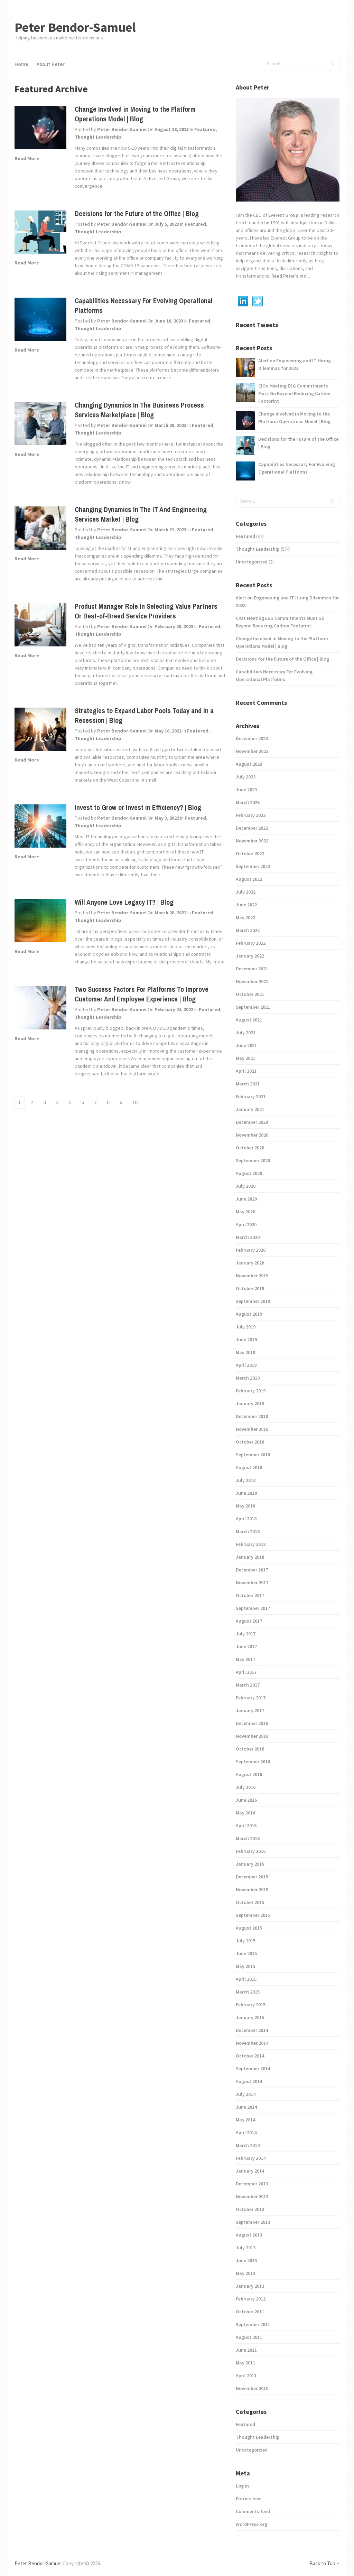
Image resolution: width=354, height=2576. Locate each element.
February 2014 (251, 2158)
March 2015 (248, 1992)
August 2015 (249, 1928)
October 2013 (250, 2209)
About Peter (51, 64)
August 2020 (249, 1173)
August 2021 (249, 1020)
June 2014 (246, 2107)
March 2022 (248, 930)
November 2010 (252, 2388)
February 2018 (251, 1544)
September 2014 (253, 2068)
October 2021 (250, 994)
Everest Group (283, 215)
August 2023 (249, 764)
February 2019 (251, 1391)
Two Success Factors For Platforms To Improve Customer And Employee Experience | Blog (141, 994)
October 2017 (250, 1595)
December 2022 (252, 828)
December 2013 (252, 2184)
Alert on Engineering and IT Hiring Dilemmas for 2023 (294, 364)
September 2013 (253, 2222)
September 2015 (253, 1915)
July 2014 (245, 2094)
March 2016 (248, 1838)
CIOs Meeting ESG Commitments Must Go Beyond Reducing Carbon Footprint (294, 393)
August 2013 (249, 2235)
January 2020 (250, 1263)
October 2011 (250, 2311)
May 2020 (245, 1211)
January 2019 (250, 1403)
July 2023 (245, 777)
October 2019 (250, 1288)
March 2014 (248, 2145)
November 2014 (252, 2043)
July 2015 (245, 1941)
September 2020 (253, 1160)
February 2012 (251, 2299)
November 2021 (252, 981)
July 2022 (245, 892)
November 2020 (252, 1135)
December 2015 (252, 1877)
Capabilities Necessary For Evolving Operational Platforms (296, 468)
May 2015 (245, 1966)
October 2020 (250, 1148)
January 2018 (250, 1557)
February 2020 (251, 1250)
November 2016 (252, 1736)
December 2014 (252, 2030)
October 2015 (250, 1902)
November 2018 (252, 1429)
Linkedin (243, 301)
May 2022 (245, 917)
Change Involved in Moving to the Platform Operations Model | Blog (135, 113)
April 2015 (246, 1979)
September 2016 (253, 1761)
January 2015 (250, 2017)
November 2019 (252, 1275)
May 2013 (245, 2273)
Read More (27, 158)
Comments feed (253, 2511)
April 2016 (246, 1825)
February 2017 (251, 1698)
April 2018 (246, 1518)
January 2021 (250, 1109)
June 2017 (246, 1646)
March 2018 (248, 1531)
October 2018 (250, 1442)
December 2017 (252, 1570)
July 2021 (245, 1032)
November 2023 (252, 751)
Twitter (257, 301)
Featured (205, 129)
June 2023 (246, 789)
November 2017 (252, 1582)
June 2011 (246, 2350)
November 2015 (252, 1889)
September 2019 (253, 1301)
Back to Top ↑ (324, 2563)
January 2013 (250, 2286)
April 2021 (246, 1071)
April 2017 (246, 1672)
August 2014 (249, 2081)
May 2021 (245, 1058)
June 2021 (246, 1045)
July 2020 (245, 1186)
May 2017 (245, 1659)
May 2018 (245, 1506)
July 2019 (245, 1327)
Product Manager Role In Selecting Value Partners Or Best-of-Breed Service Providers (146, 610)
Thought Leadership (98, 137)
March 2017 (248, 1685)
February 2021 (251, 1096)
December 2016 (252, 1723)
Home (21, 64)
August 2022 (249, 879)
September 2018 (253, 1455)
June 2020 (246, 1199)
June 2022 (246, 905)
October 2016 (250, 1749)
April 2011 (246, 2375)
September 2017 (253, 1608)
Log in (242, 2486)
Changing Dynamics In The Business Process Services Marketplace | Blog (139, 409)
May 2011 (245, 2363)
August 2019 (249, 1314)
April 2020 (246, 1224)
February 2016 (251, 1851)
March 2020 (248, 1237)
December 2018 (252, 1416)
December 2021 (252, 968)
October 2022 (250, 853)
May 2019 (245, 1352)
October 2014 (250, 2056)
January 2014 (250, 2171)
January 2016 (250, 1864)
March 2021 (248, 1084)
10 (135, 1102)
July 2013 (245, 2247)
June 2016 (246, 1800)
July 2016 (245, 1787)
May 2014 (245, 2120)
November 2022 (252, 841)
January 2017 (250, 1710)
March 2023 (248, 802)
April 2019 (246, 1365)
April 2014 (246, 2132)
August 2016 (249, 1774)
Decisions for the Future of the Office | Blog (137, 213)
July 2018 (245, 1480)
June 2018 (246, 1493)
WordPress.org (251, 2524)
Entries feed (249, 2498)
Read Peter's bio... (290, 276)
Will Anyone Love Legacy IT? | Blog (124, 902)
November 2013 (252, 2196)
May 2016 (245, 1813)
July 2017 (245, 1634)
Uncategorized (252, 562)
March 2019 (248, 1378)
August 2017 (249, 1621)
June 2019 (246, 1339)
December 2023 (252, 738)
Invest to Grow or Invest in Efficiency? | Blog (138, 807)
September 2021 (253, 1007)
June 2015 (246, 1953)
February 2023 (251, 815)
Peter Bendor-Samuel (75, 27)
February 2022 (251, 943)
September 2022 (253, 866)
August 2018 (249, 1467)
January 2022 (250, 956)
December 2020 (252, 1122)
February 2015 (251, 2004)
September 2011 (253, 2324)
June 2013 (246, 2260)
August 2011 (249, 2337)
